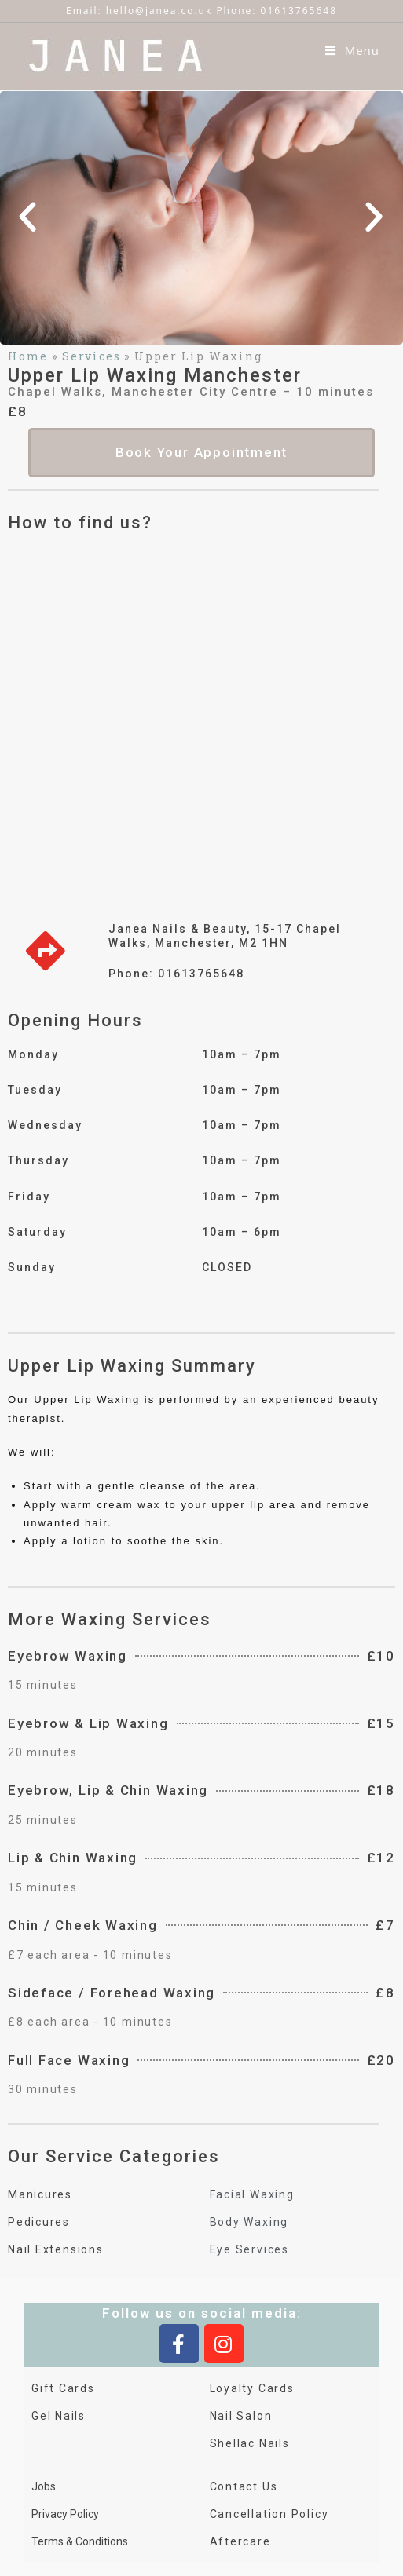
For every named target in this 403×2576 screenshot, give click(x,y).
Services (93, 345)
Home (28, 345)
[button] (28, 206)
